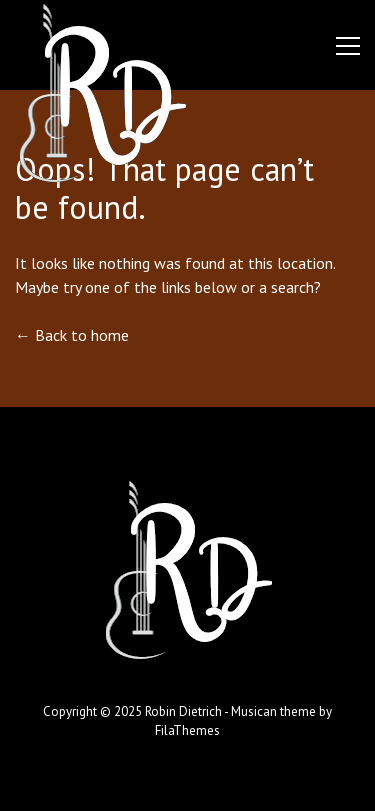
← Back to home (72, 335)
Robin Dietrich (183, 711)
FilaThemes (187, 730)
